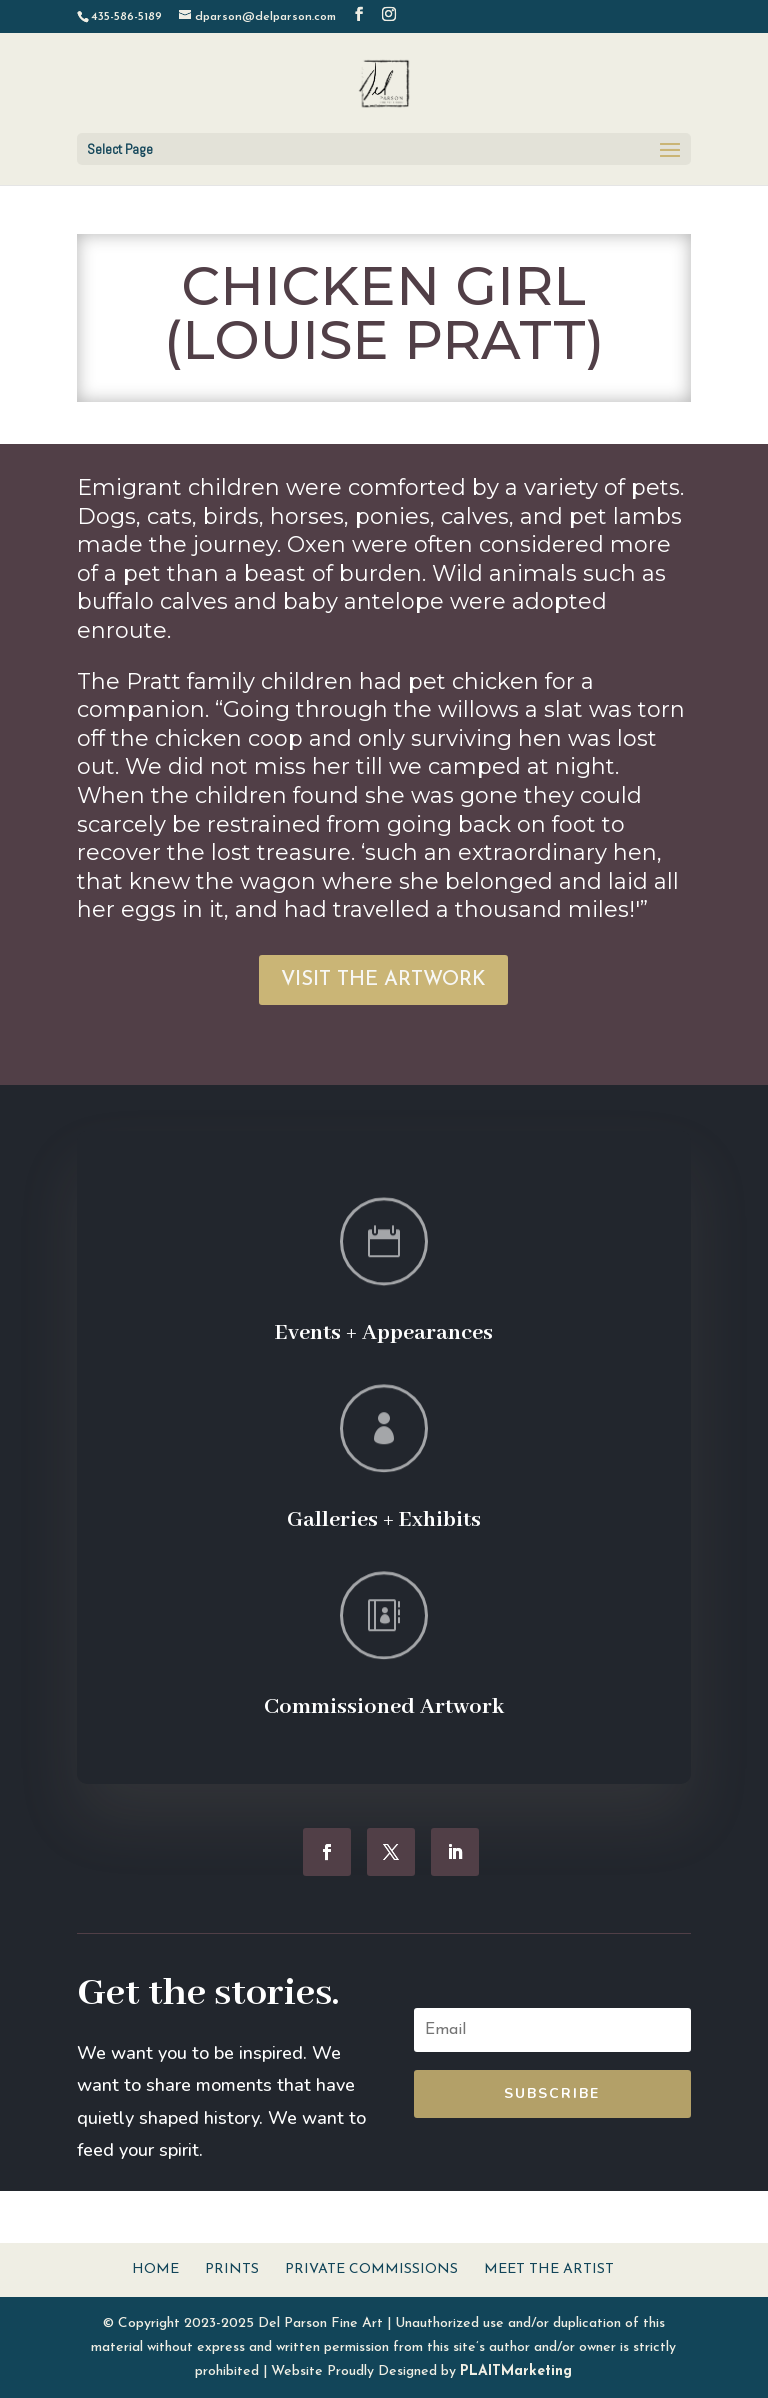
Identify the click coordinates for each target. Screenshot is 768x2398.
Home (155, 2269)
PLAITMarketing (516, 2371)
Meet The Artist (549, 2269)
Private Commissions (371, 2269)
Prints (232, 2269)
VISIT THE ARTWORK (383, 980)
